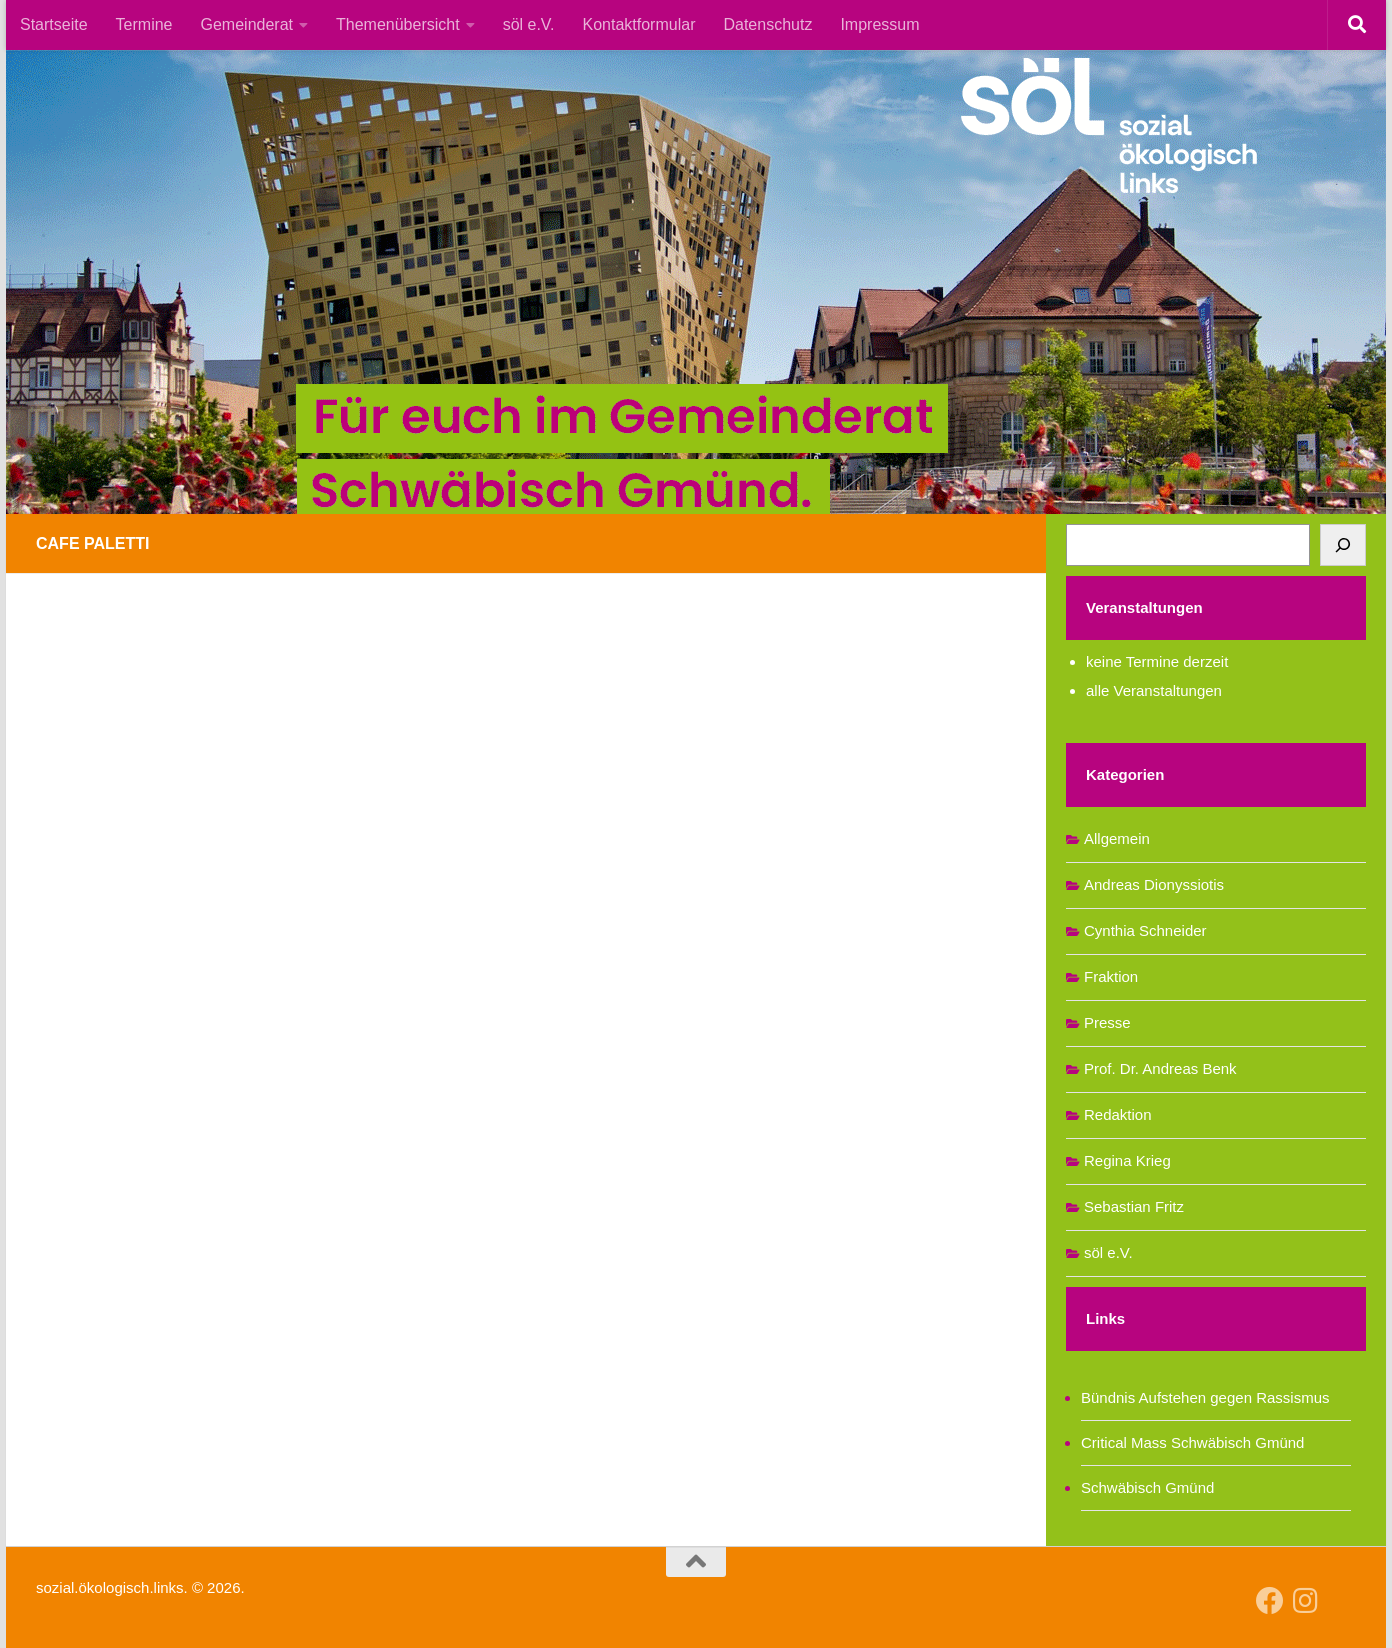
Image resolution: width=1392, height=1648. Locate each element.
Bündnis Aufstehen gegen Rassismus (1205, 1397)
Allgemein (1117, 838)
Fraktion (1111, 976)
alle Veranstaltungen (1154, 690)
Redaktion (1118, 1114)
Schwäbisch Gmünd (1147, 1487)
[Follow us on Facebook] (1270, 1601)
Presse (1107, 1022)
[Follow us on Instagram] (1306, 1601)
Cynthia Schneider (1145, 930)
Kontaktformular (639, 24)
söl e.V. (529, 24)
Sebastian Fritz (1134, 1206)
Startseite (54, 24)
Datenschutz (767, 24)
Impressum (879, 24)
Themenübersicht (398, 24)
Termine (144, 24)
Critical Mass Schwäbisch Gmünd (1192, 1442)
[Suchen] (1343, 545)
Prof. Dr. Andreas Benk (1160, 1068)
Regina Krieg (1127, 1160)
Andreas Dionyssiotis (1154, 884)
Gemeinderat (247, 24)
